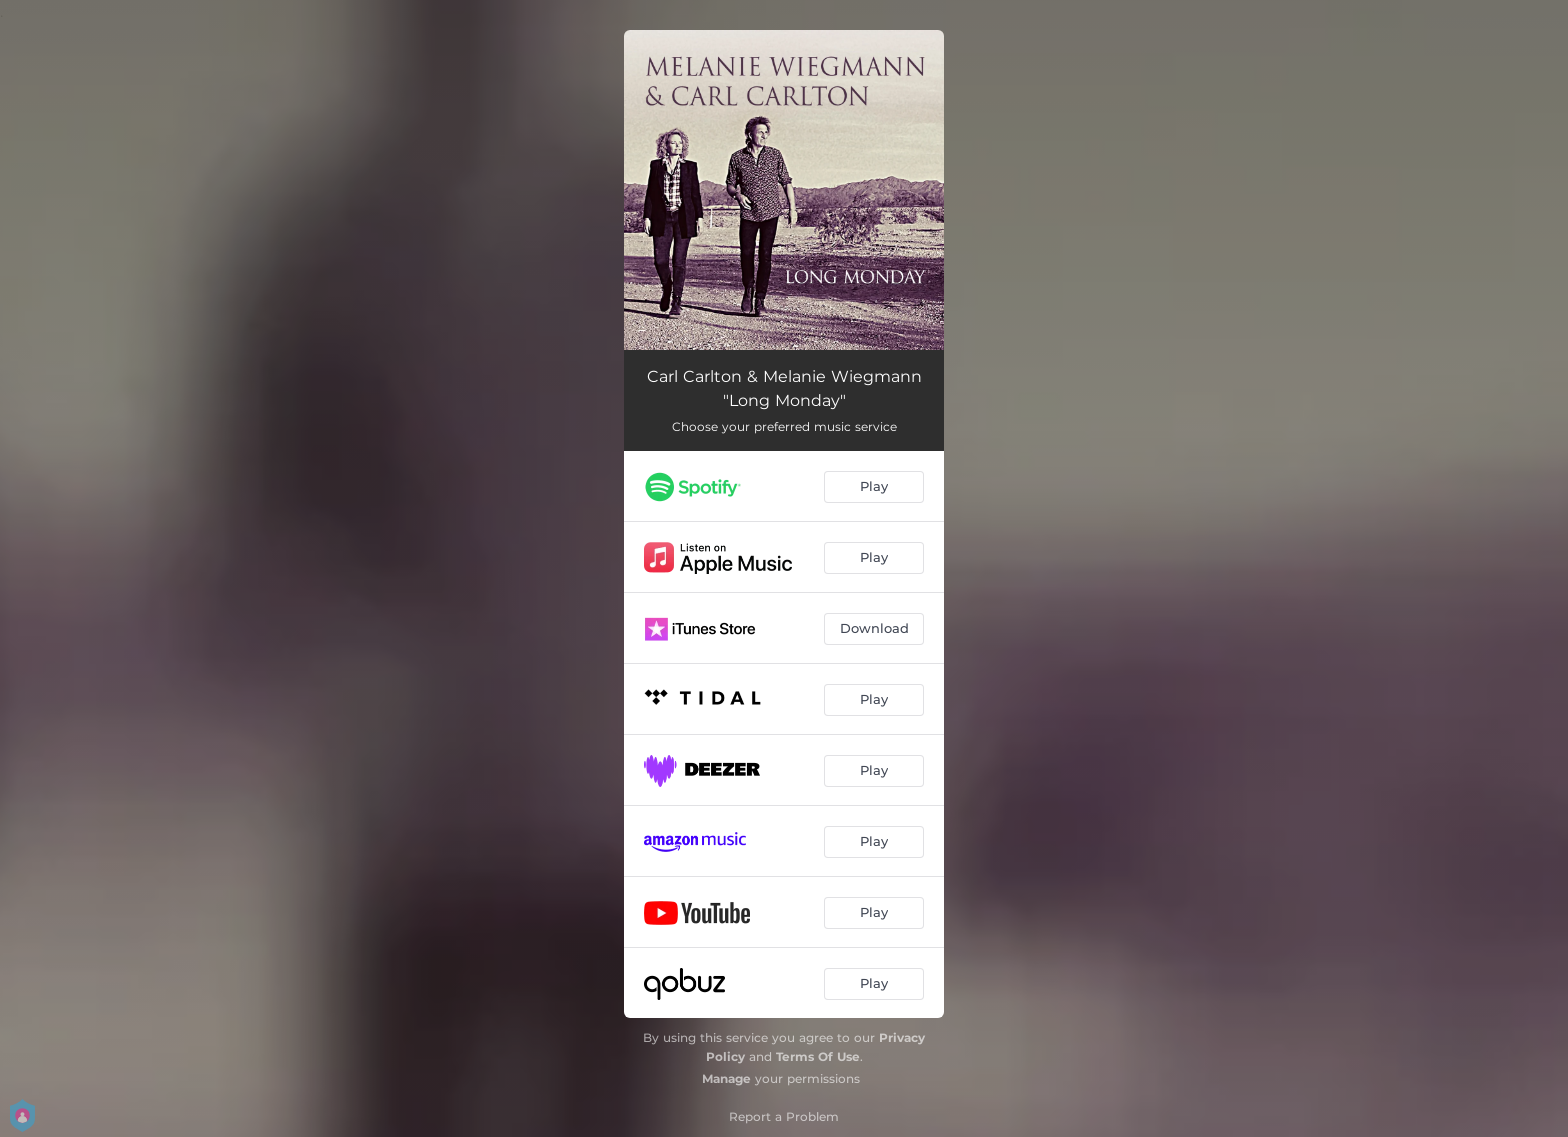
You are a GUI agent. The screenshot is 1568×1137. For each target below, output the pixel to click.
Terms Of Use (818, 1056)
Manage (726, 1078)
